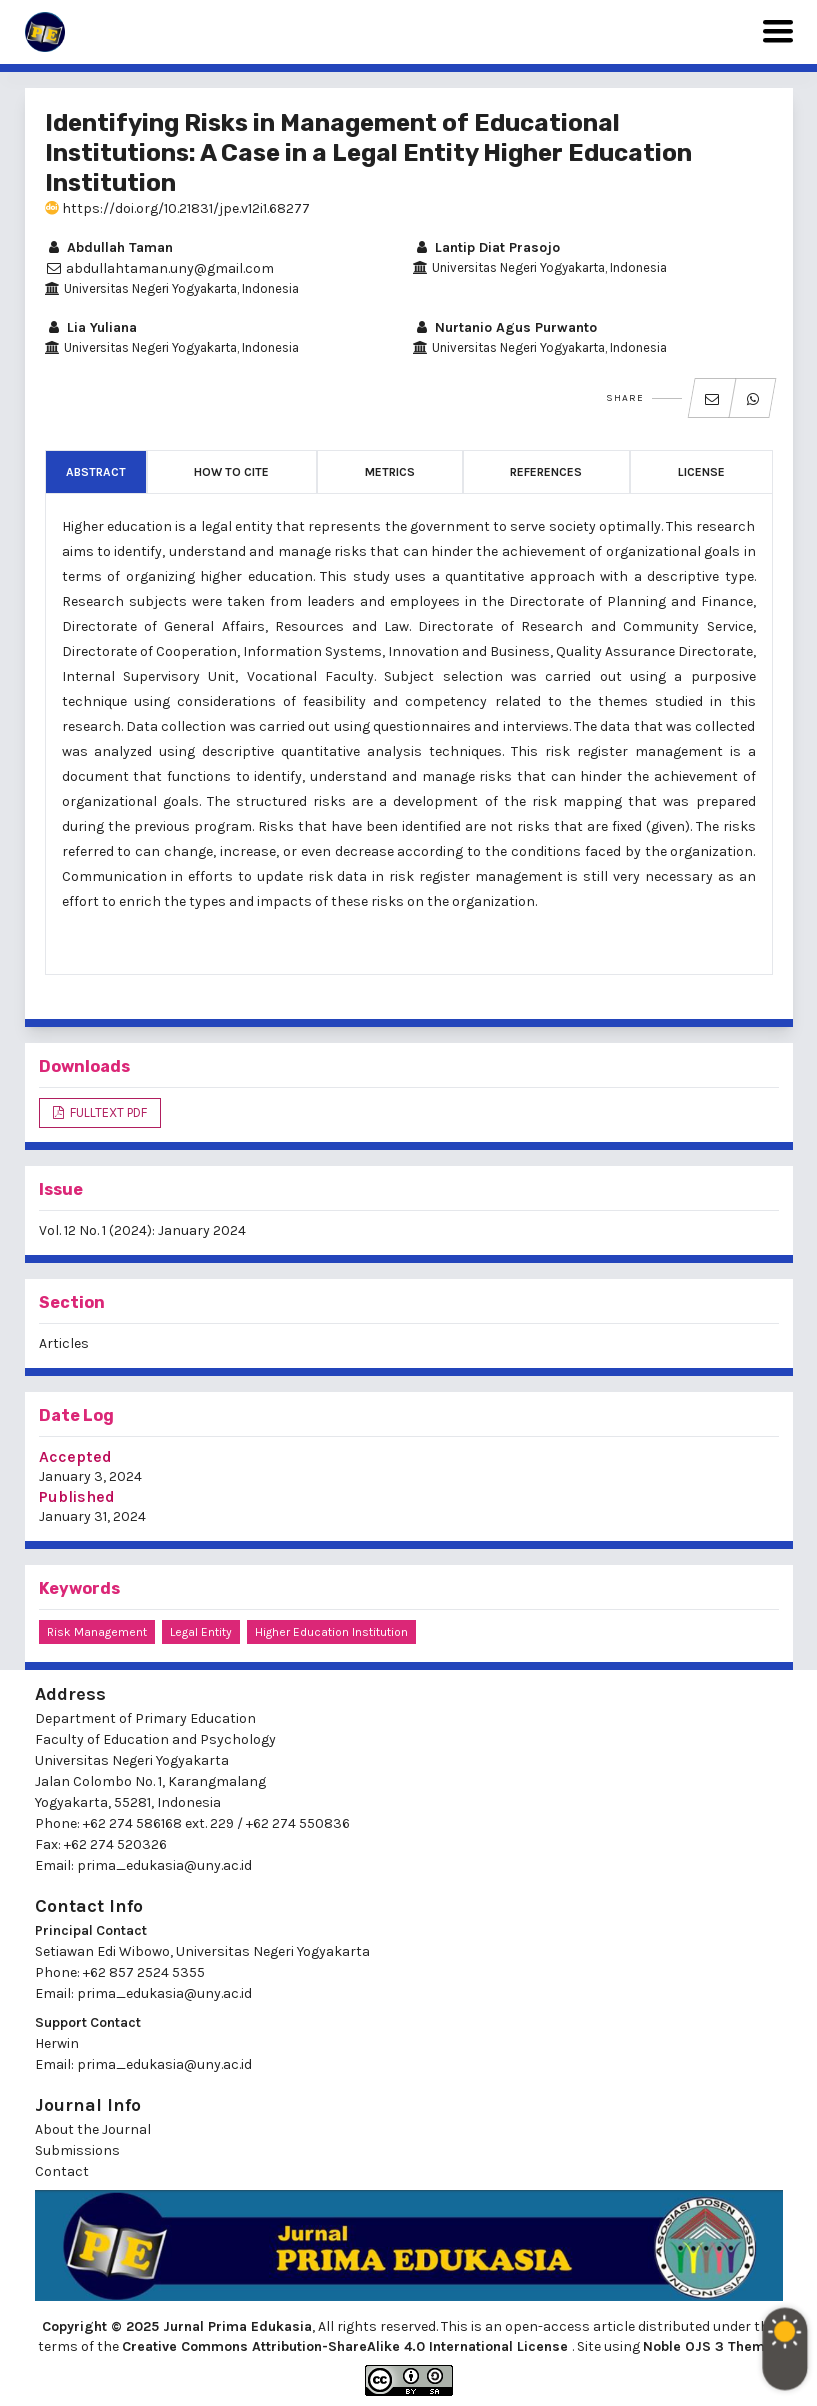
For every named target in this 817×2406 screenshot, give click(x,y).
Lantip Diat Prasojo (486, 247)
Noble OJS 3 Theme (710, 2346)
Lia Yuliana (91, 327)
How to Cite (231, 472)
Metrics (390, 472)
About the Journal (93, 2129)
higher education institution (331, 1632)
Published (77, 1496)
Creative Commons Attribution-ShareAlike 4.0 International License (347, 2346)
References (546, 472)
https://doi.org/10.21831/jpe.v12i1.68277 (177, 208)
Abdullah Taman (109, 247)
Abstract (96, 472)
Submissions (77, 2150)
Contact (62, 2171)
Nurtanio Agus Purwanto (505, 327)
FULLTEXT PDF (107, 1112)
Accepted (75, 1456)
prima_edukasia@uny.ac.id (164, 1865)
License (701, 472)
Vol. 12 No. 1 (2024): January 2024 (142, 1230)
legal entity (201, 1632)
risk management (97, 1632)
